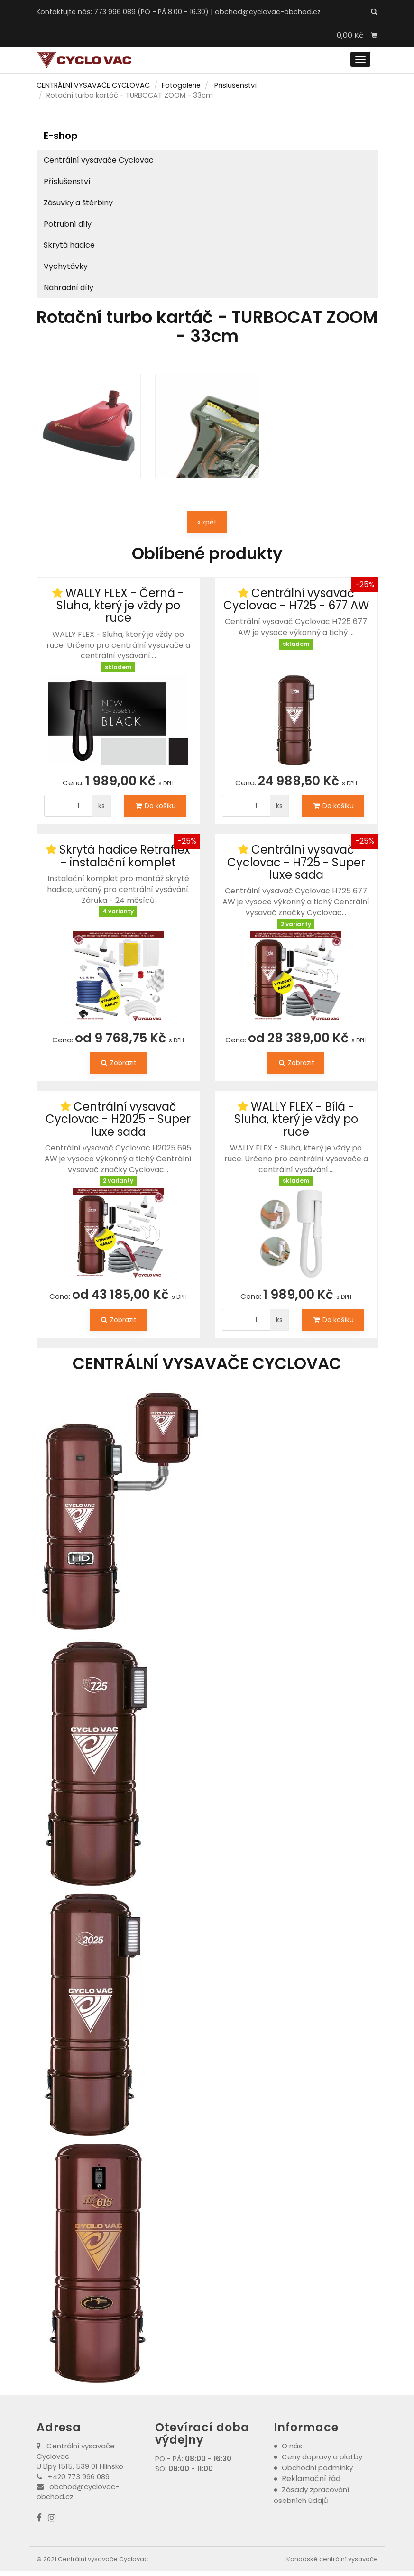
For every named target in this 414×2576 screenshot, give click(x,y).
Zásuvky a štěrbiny (78, 202)
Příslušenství (235, 85)
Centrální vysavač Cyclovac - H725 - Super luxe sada (296, 862)
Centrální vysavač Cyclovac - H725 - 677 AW (296, 599)
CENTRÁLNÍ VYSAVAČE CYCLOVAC (93, 85)
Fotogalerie (181, 85)
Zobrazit (118, 1062)
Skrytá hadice (69, 244)
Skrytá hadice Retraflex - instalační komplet (124, 856)
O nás (292, 2446)
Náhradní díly (68, 287)
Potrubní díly (68, 224)
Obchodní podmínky (317, 2468)
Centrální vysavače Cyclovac (99, 160)
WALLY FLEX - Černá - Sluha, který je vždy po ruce (120, 605)
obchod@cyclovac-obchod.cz (268, 12)
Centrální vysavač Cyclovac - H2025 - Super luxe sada (118, 1119)
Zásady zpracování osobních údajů (312, 2494)
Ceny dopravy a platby (322, 2457)
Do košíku (155, 805)
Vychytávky (66, 266)
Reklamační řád (311, 2478)
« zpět (207, 522)
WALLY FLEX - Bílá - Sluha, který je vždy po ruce (296, 1119)
